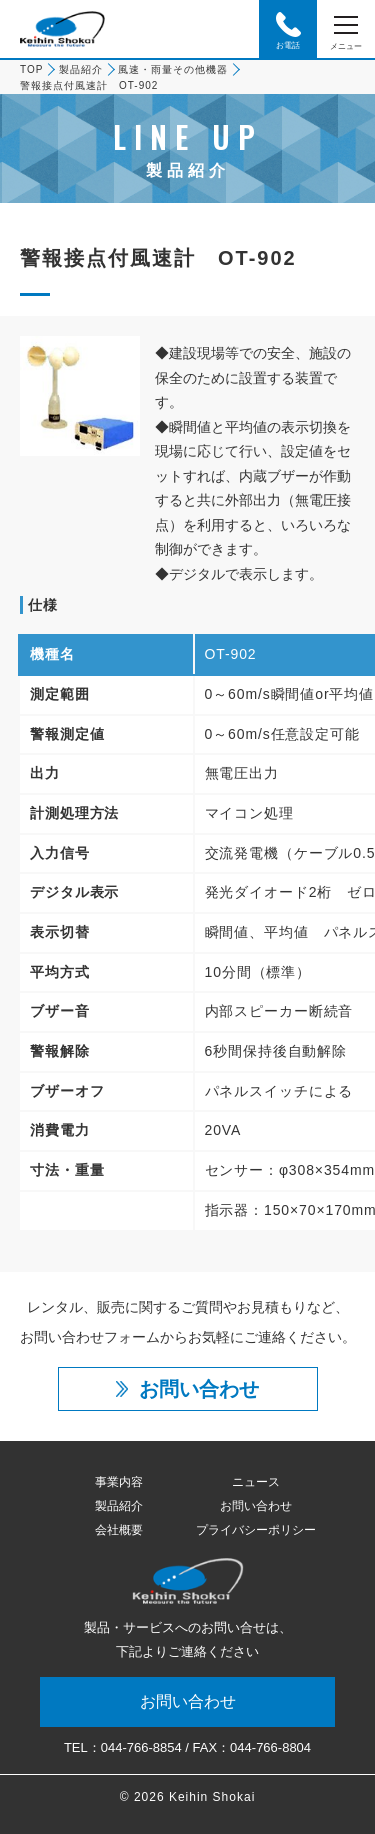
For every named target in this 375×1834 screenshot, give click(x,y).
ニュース (256, 1482)
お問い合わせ (256, 1506)
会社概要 (119, 1530)
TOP (31, 69)
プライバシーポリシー (256, 1530)
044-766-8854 (141, 1747)
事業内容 (119, 1482)
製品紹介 (81, 69)
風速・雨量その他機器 (173, 69)
